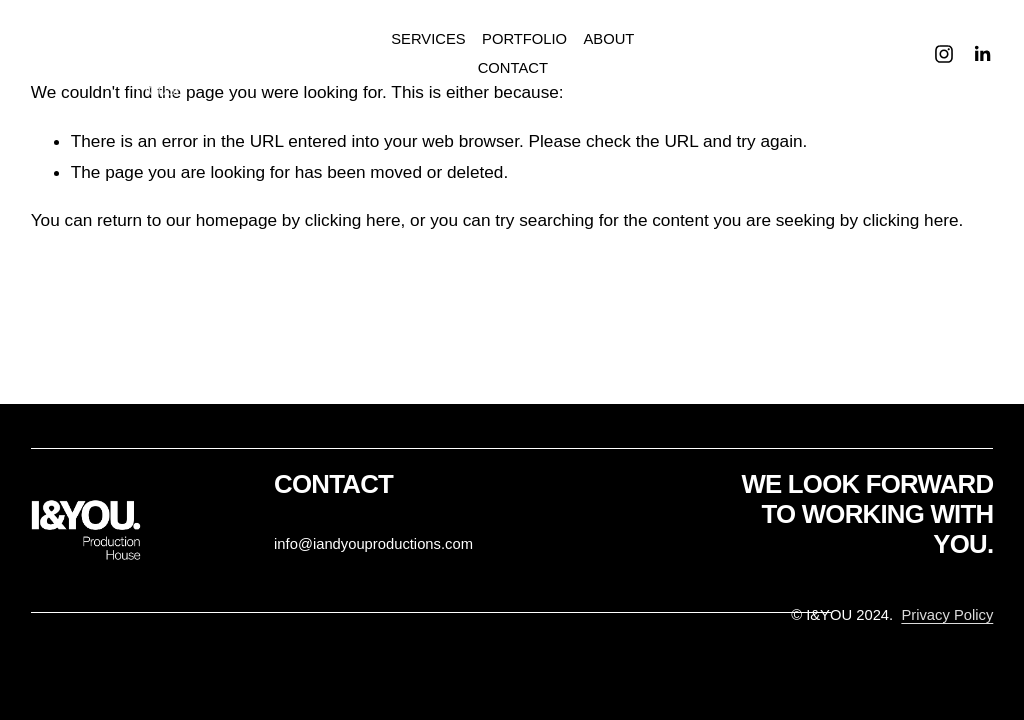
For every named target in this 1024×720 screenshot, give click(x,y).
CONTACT (513, 68)
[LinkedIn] (982, 54)
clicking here (353, 220)
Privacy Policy (947, 615)
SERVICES (428, 39)
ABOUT (608, 39)
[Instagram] (944, 54)
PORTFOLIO (524, 39)
